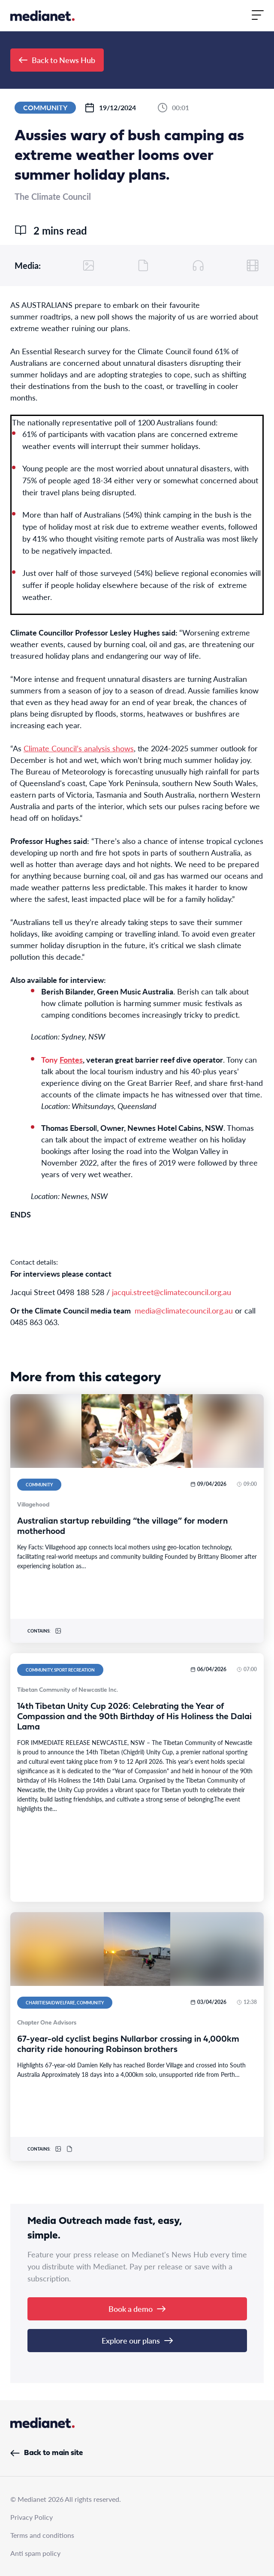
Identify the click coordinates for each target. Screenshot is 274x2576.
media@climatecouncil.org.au (184, 1310)
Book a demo (137, 2308)
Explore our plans (137, 2340)
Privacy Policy (31, 2517)
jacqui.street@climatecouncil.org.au (171, 1291)
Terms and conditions (42, 2535)
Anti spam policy (35, 2553)
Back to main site (46, 2453)
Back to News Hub (57, 59)
